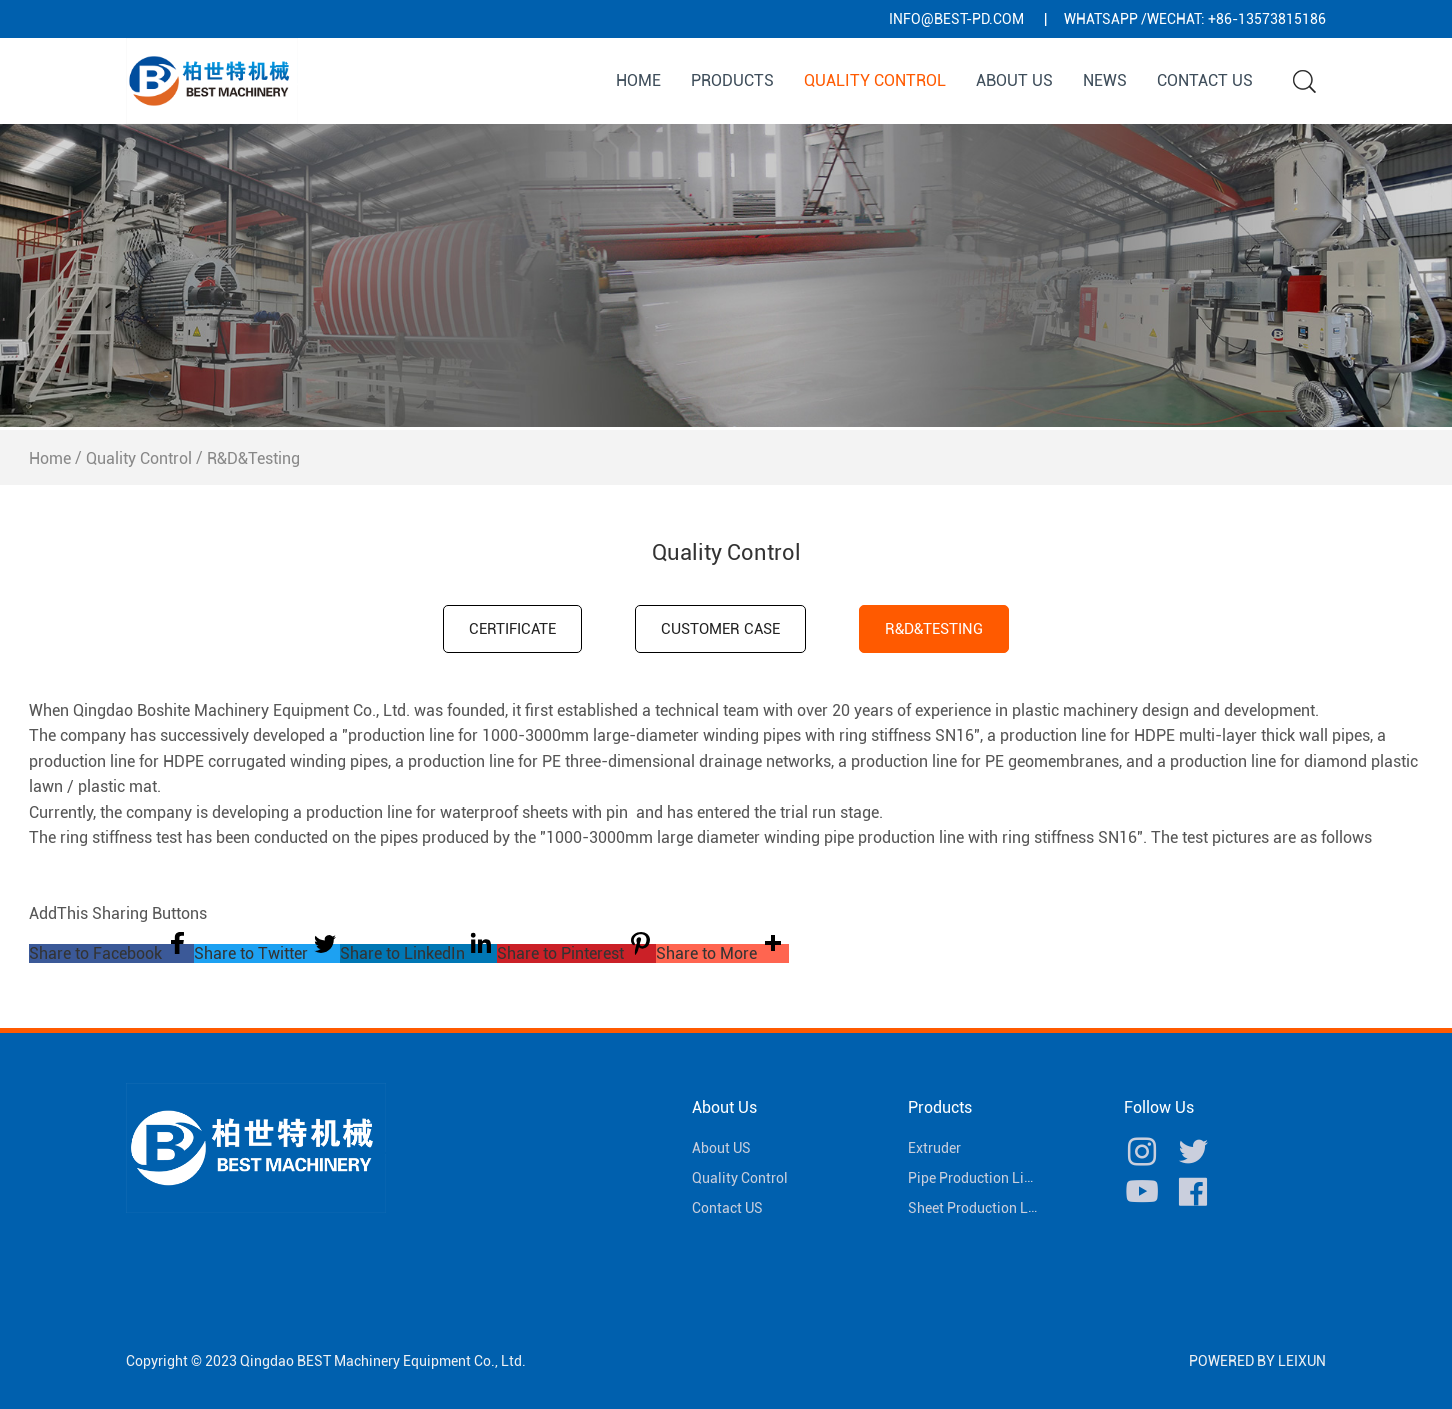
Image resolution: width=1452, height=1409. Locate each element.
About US (1014, 80)
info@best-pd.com (956, 19)
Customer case (720, 629)
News (1105, 80)
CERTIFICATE (512, 629)
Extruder (934, 1148)
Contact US (1205, 80)
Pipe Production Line (973, 1178)
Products (732, 80)
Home (638, 80)
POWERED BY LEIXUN (1257, 1361)
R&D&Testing (253, 458)
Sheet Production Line (977, 1208)
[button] (111, 953)
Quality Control (875, 80)
